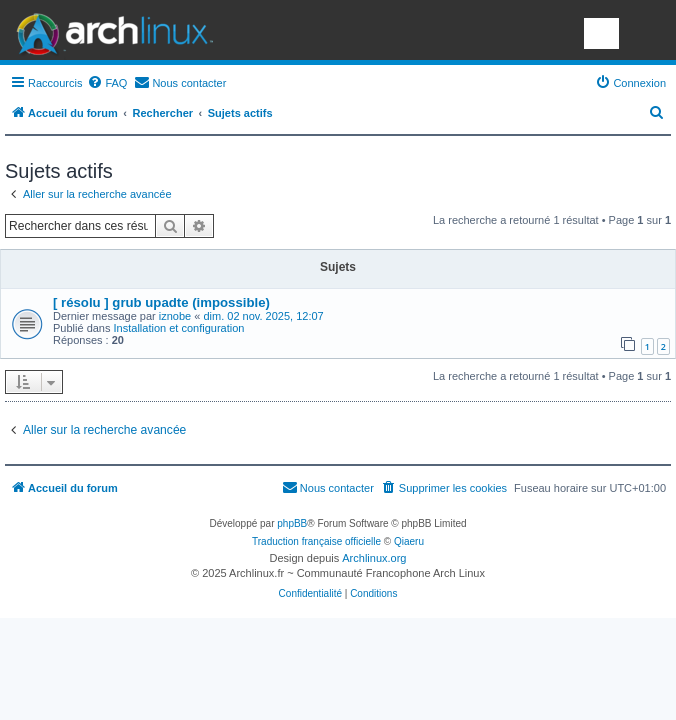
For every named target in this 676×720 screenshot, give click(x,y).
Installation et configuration (179, 328)
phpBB (292, 523)
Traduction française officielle (316, 541)
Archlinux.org (374, 558)
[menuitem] (107, 83)
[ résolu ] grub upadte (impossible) (161, 302)
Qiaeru (409, 541)
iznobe (175, 316)
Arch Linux (110, 30)
